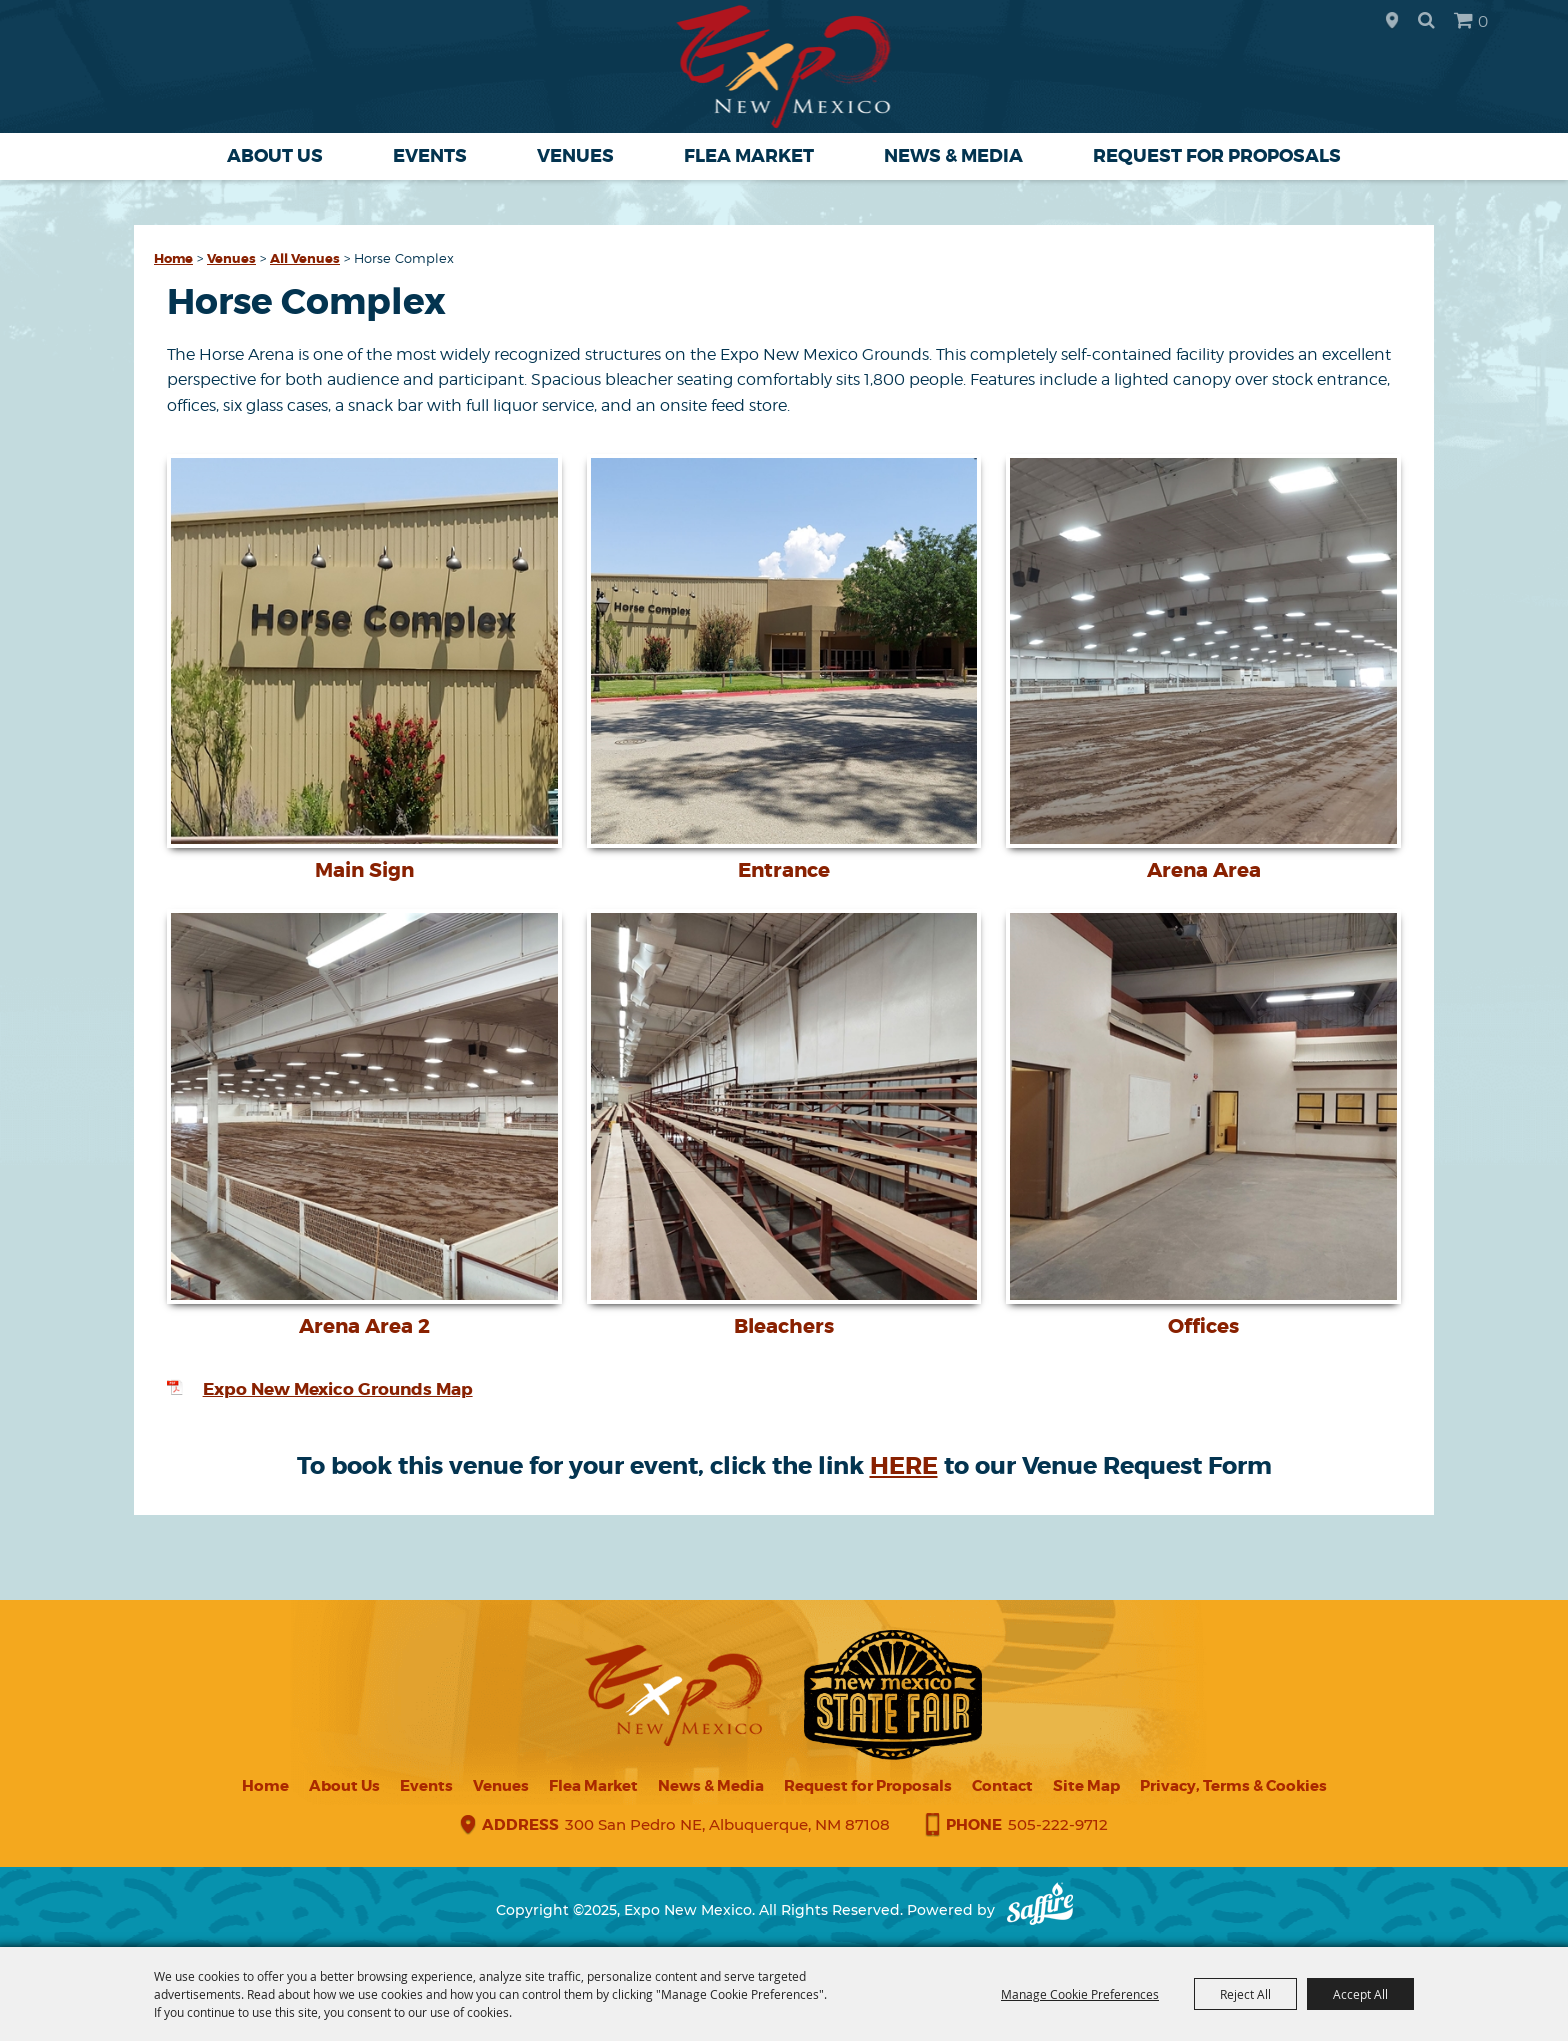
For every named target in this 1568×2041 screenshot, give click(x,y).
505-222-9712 (1058, 1824)
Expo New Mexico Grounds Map (338, 1389)
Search (1426, 20)
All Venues (305, 258)
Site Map (1086, 1786)
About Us (275, 156)
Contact (1002, 1786)
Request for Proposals (1217, 156)
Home (173, 258)
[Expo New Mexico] (784, 66)
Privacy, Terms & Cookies (1233, 1786)
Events (430, 156)
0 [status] (1483, 21)
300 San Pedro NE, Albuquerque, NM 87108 (727, 1824)
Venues (575, 156)
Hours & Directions (1392, 21)
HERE (904, 1466)
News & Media (953, 156)
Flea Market (749, 156)
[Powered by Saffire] (1040, 1910)
